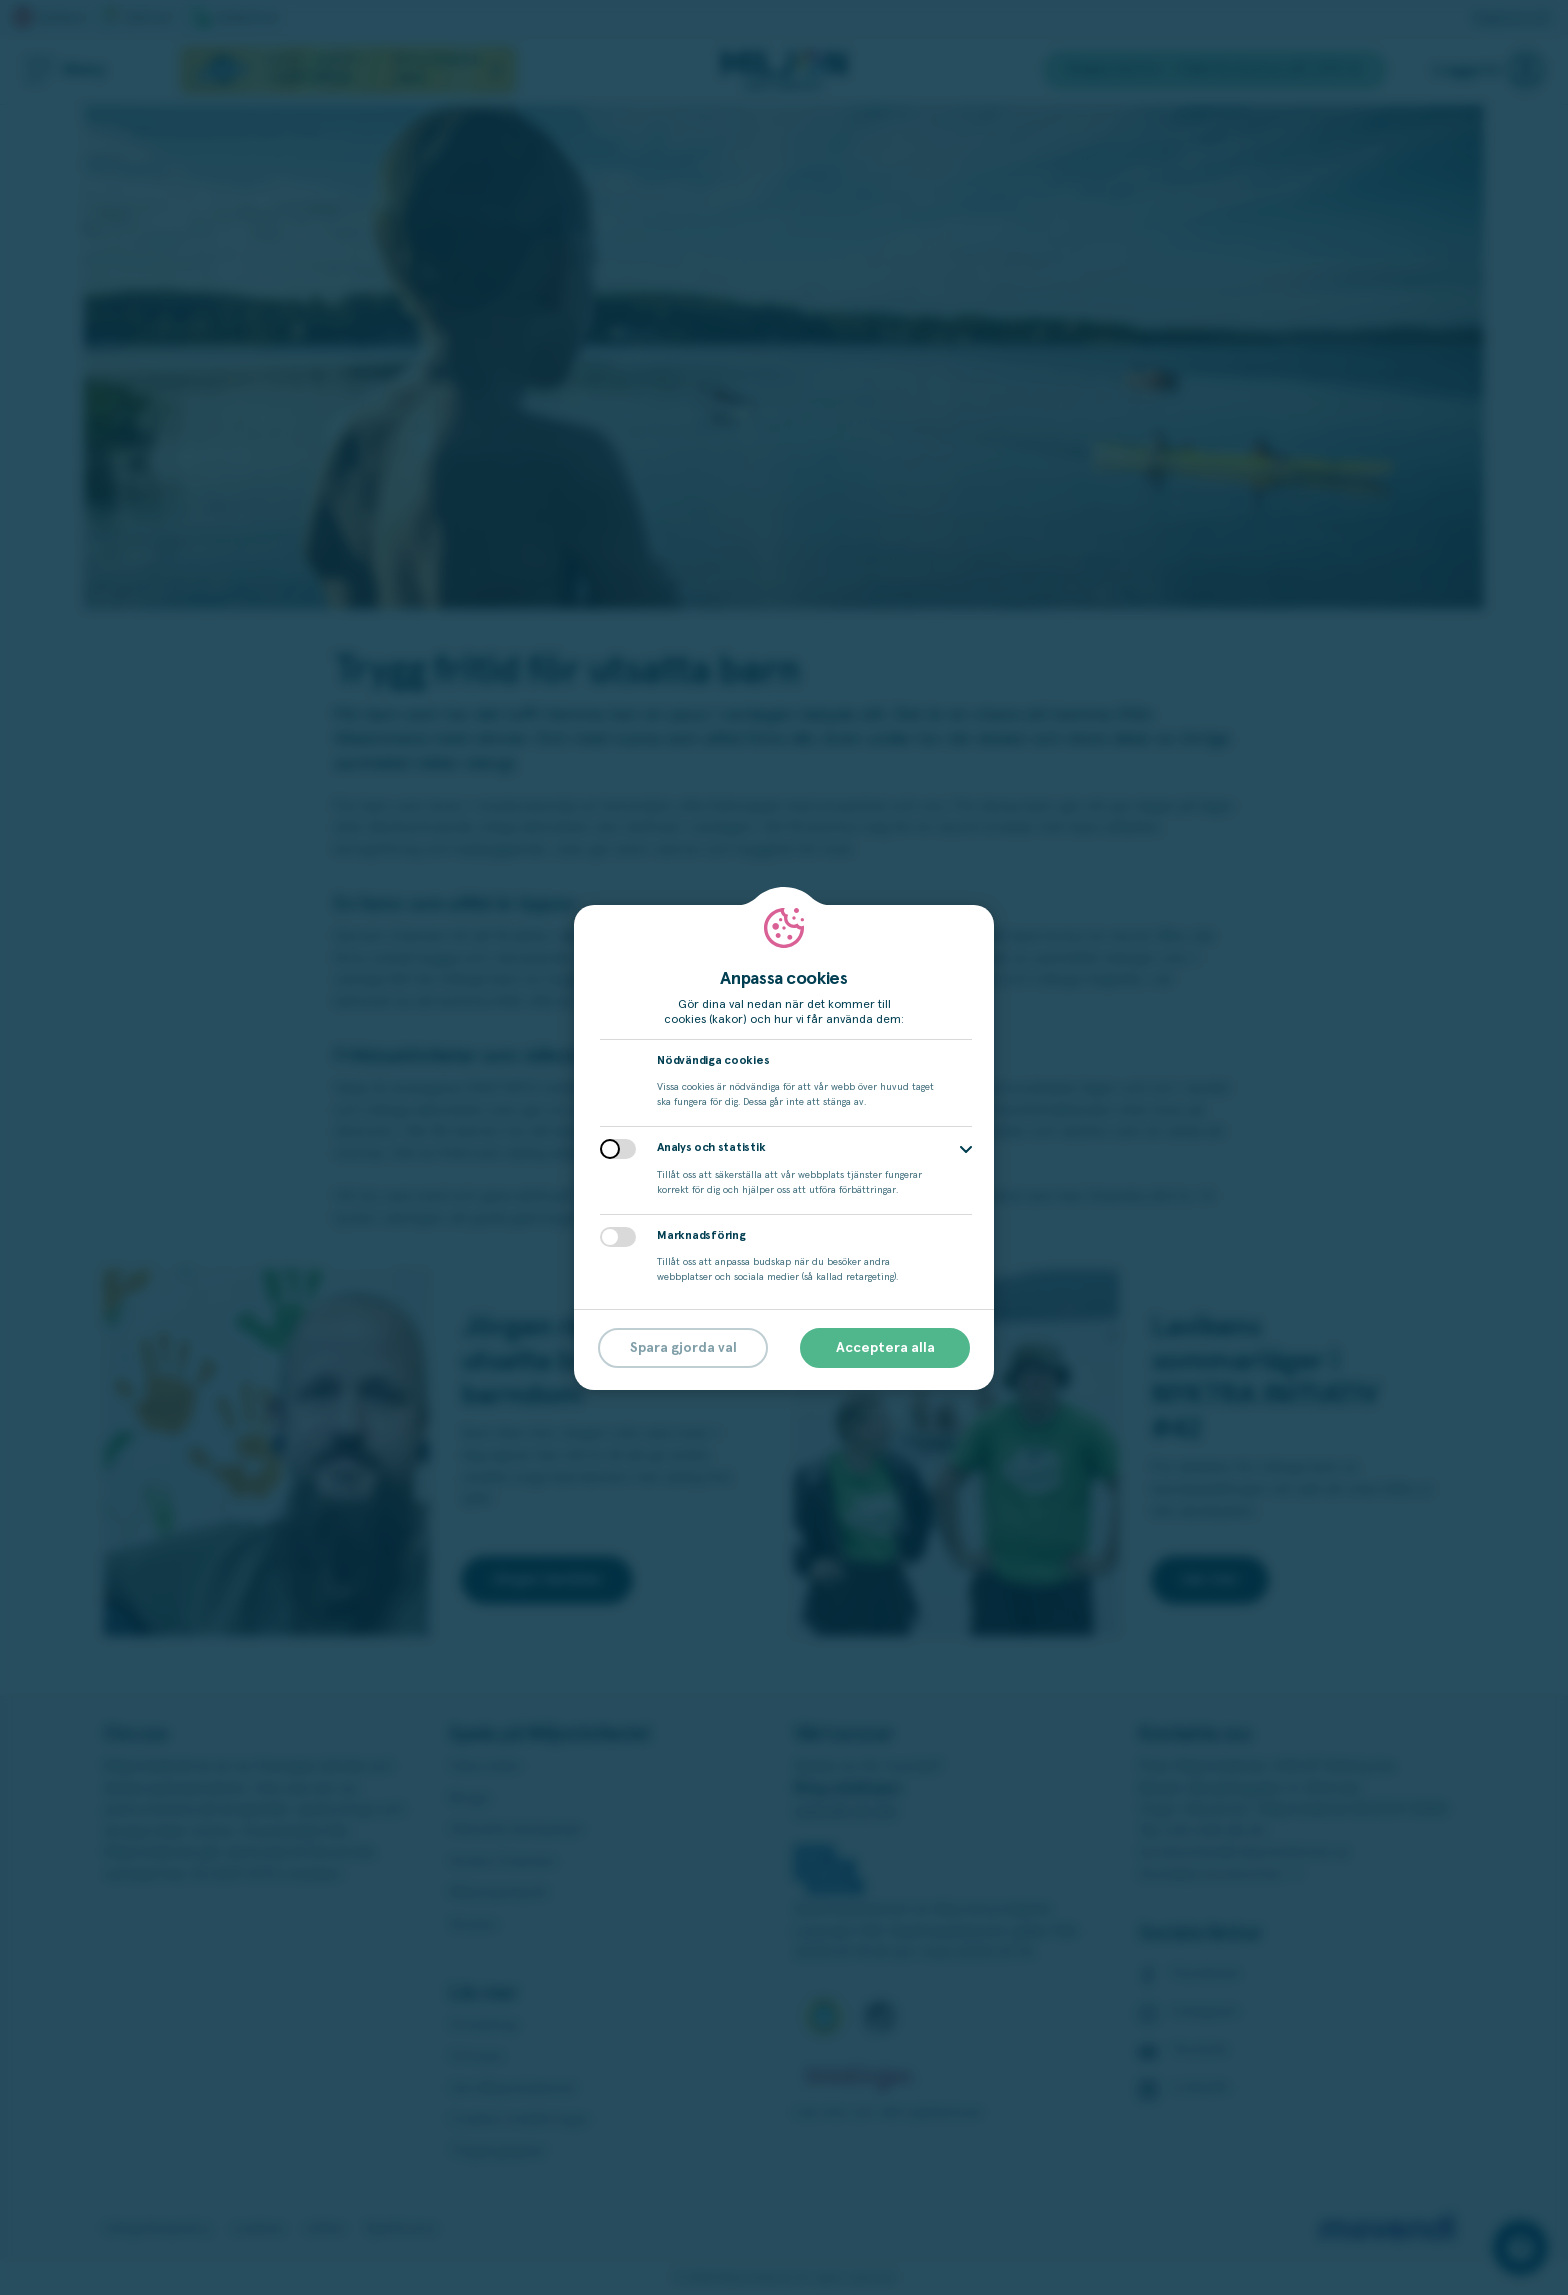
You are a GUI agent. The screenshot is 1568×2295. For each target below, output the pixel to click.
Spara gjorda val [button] (683, 1348)
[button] (966, 1149)
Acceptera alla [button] (885, 1348)
